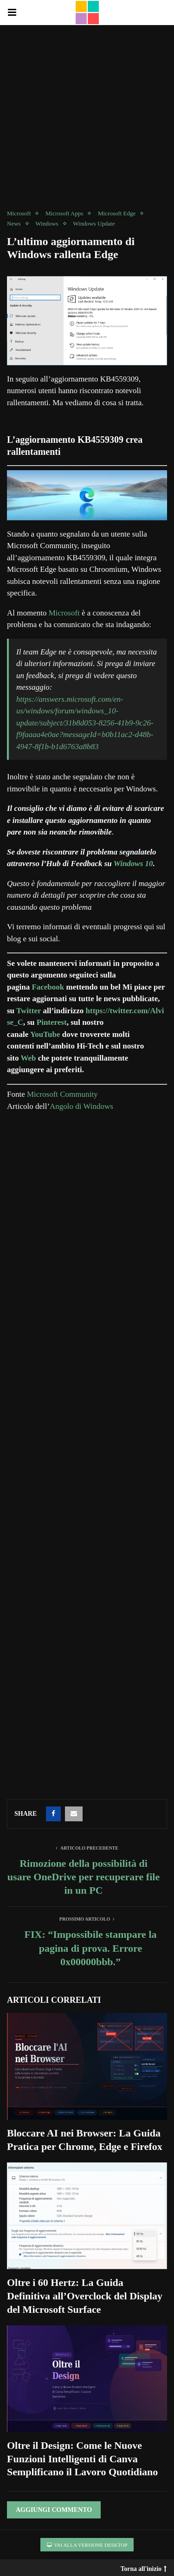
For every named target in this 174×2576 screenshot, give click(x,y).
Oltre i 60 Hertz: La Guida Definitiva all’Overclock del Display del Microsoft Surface (84, 2296)
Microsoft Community (62, 1094)
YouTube (46, 1034)
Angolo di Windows (81, 1106)
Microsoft (19, 213)
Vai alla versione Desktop (87, 2545)
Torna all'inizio (144, 2566)
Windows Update (94, 223)
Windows (46, 223)
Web (29, 1058)
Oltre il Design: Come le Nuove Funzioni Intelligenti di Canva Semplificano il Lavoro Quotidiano (82, 2459)
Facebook (48, 987)
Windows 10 (133, 863)
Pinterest (52, 1022)
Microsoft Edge (116, 213)
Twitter (28, 1010)
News (14, 223)
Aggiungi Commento (54, 2509)
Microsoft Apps (64, 213)
